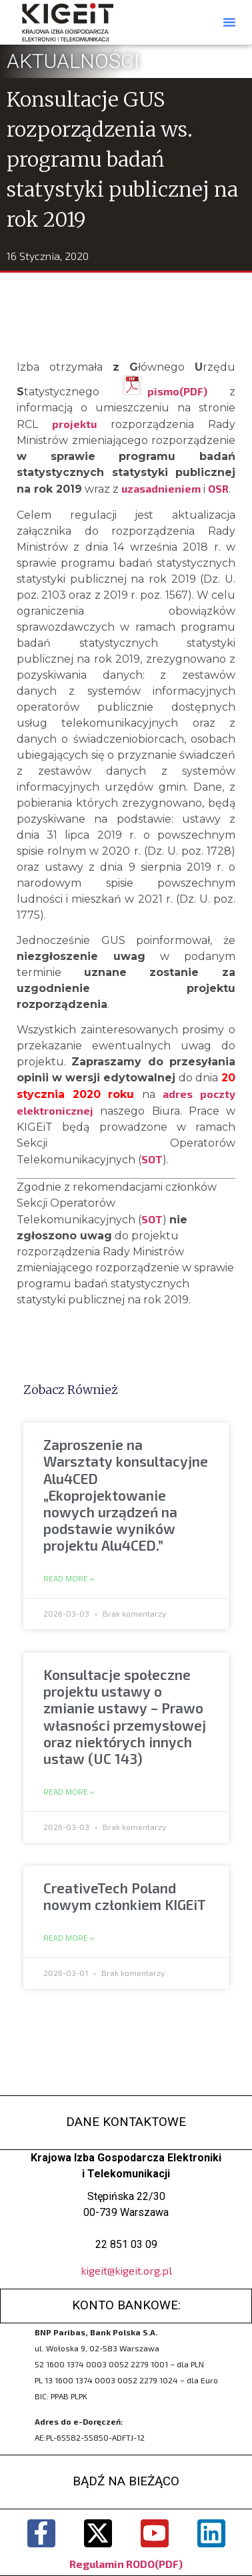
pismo (163, 391)
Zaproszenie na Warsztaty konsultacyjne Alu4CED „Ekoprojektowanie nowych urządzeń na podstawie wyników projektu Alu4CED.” (125, 1494)
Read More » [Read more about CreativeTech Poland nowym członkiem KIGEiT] (69, 1938)
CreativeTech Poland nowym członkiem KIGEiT (124, 1896)
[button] (229, 22)
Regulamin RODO (112, 2563)
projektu (81, 423)
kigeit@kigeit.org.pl (126, 2270)
